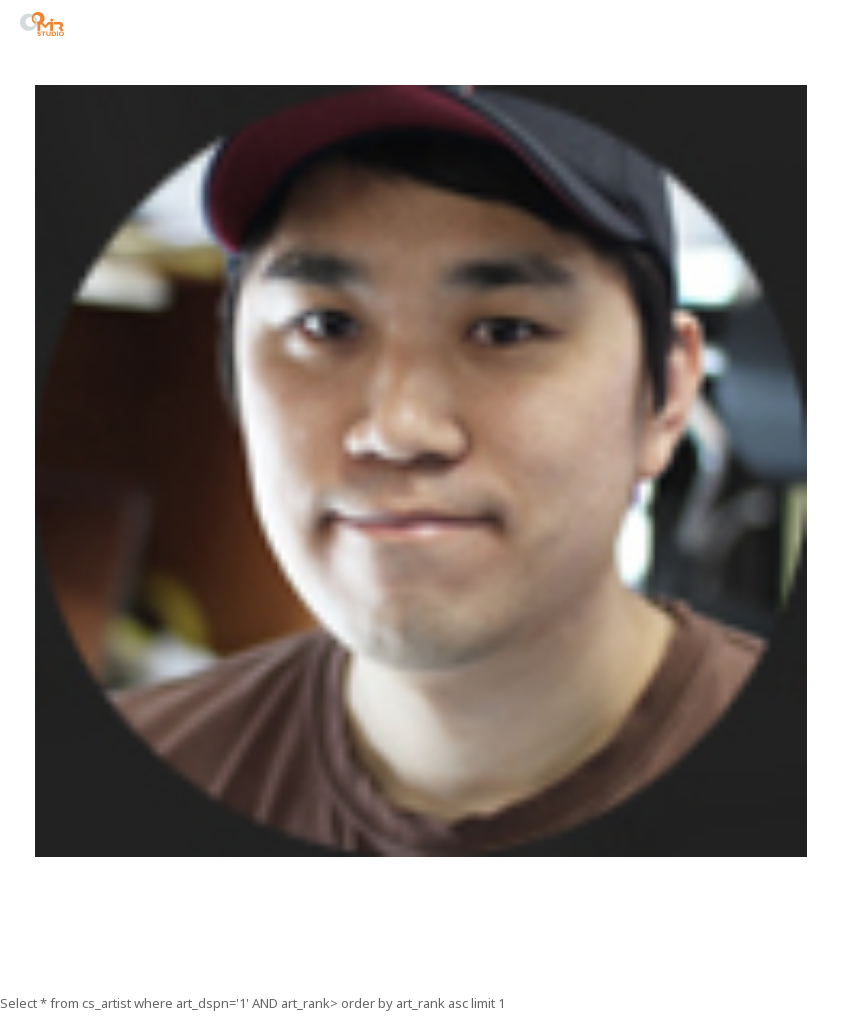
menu (811, 27)
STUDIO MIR (42, 24)
